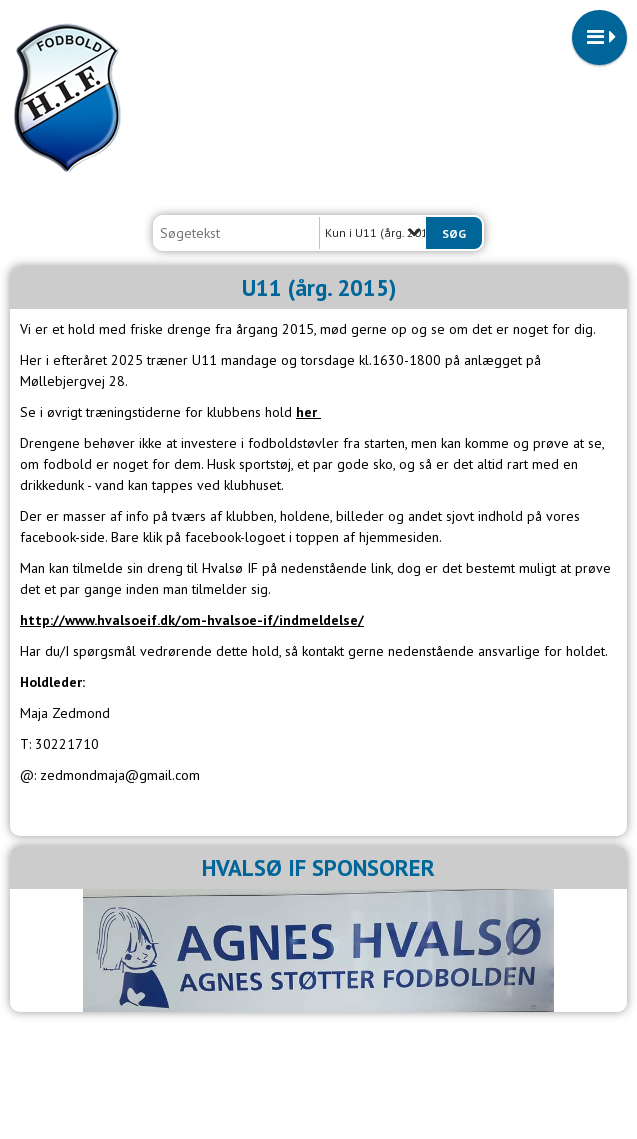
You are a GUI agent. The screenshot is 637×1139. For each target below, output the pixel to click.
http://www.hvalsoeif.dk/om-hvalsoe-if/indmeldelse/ (192, 620)
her (308, 412)
